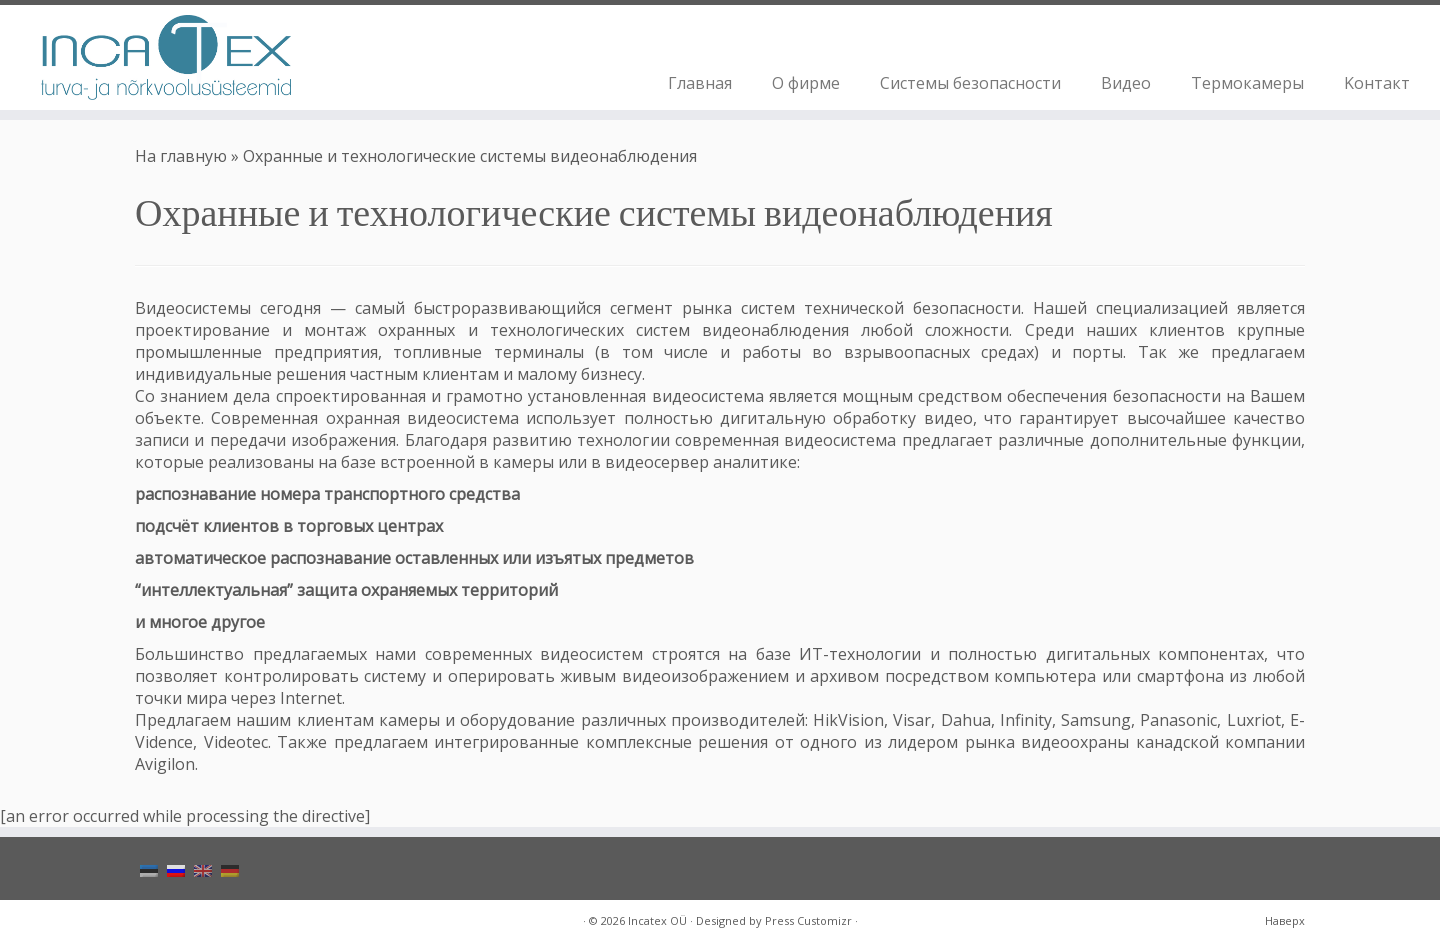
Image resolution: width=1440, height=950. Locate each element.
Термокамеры (1247, 83)
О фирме (806, 83)
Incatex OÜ (657, 920)
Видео (1126, 83)
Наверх (1285, 920)
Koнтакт (1377, 83)
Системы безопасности (970, 83)
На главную (181, 156)
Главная (700, 83)
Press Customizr (808, 920)
